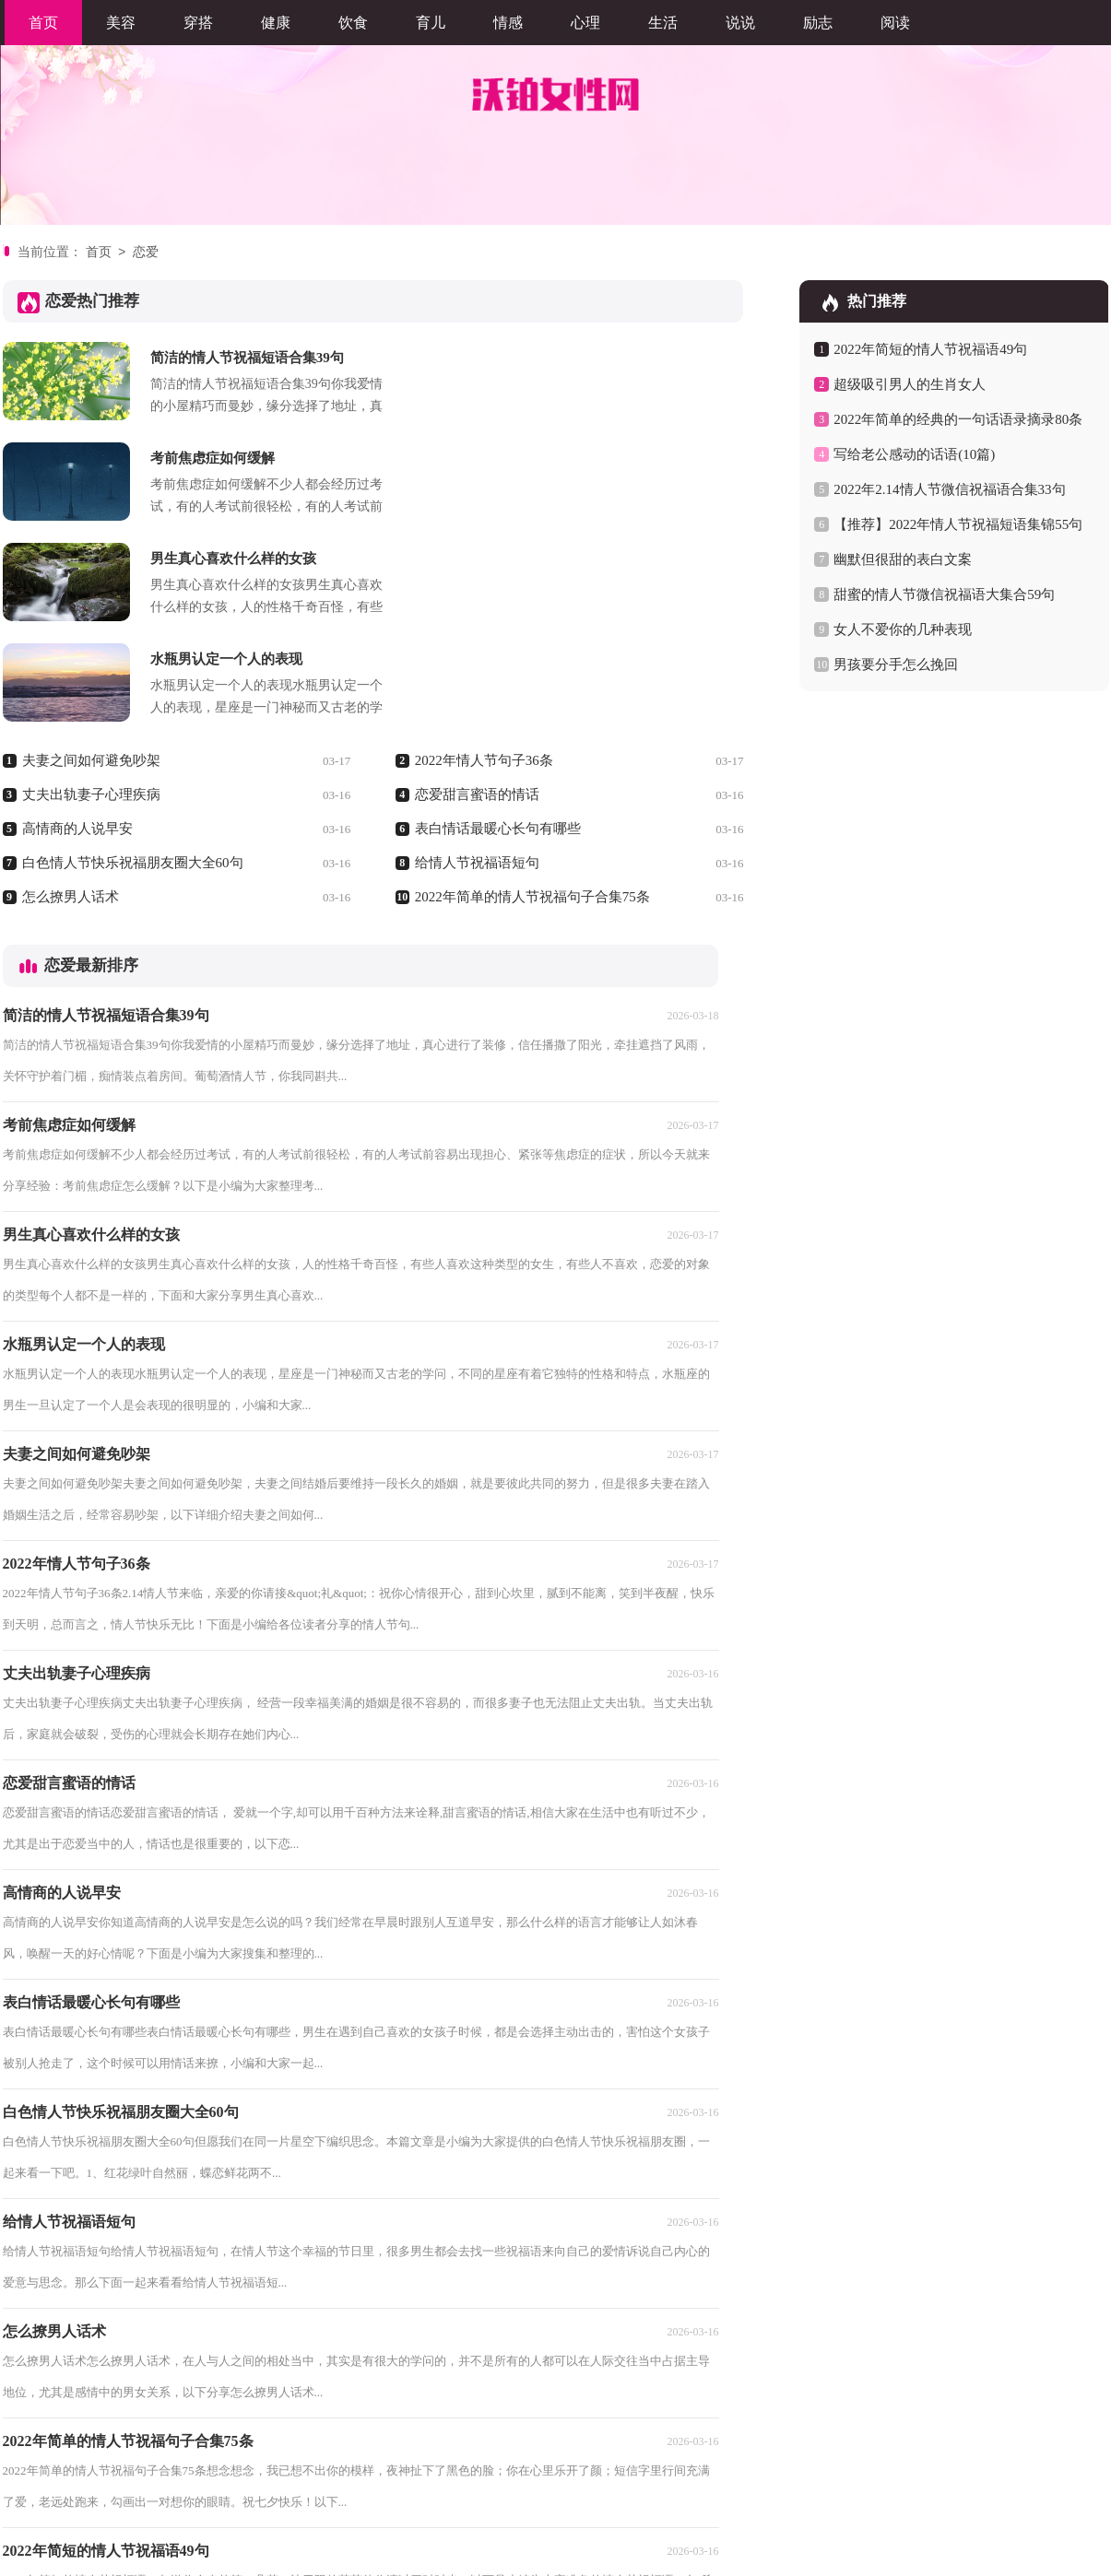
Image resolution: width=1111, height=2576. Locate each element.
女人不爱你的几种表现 (902, 629)
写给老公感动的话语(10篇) (914, 454)
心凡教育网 (280, 2500)
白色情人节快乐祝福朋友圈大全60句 (132, 661)
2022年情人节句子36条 (484, 559)
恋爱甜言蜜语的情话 (477, 593)
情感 (508, 22)
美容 (121, 22)
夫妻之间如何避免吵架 (91, 559)
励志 (818, 22)
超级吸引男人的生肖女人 (909, 384)
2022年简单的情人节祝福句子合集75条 (532, 695)
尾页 (367, 2458)
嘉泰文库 (351, 2500)
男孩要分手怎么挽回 (895, 664)
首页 (43, 22)
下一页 (309, 2458)
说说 (740, 22)
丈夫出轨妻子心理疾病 (91, 593)
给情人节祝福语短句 (477, 661)
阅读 (895, 22)
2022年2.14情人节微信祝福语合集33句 (949, 489)
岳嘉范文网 (203, 2500)
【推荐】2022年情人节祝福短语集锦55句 (957, 524)
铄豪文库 (80, 2500)
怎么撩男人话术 (70, 695)
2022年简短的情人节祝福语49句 (930, 349)
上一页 (84, 2458)
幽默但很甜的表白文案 (902, 559)
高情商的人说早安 (77, 627)
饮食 (353, 22)
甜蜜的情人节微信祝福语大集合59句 (944, 594)
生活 (663, 22)
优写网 (138, 2500)
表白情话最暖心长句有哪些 (498, 627)
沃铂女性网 (530, 2553)
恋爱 (146, 253)
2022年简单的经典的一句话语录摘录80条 (957, 419)
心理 (585, 22)
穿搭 (198, 22)
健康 (275, 22)
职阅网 (22, 2500)
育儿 (430, 22)
